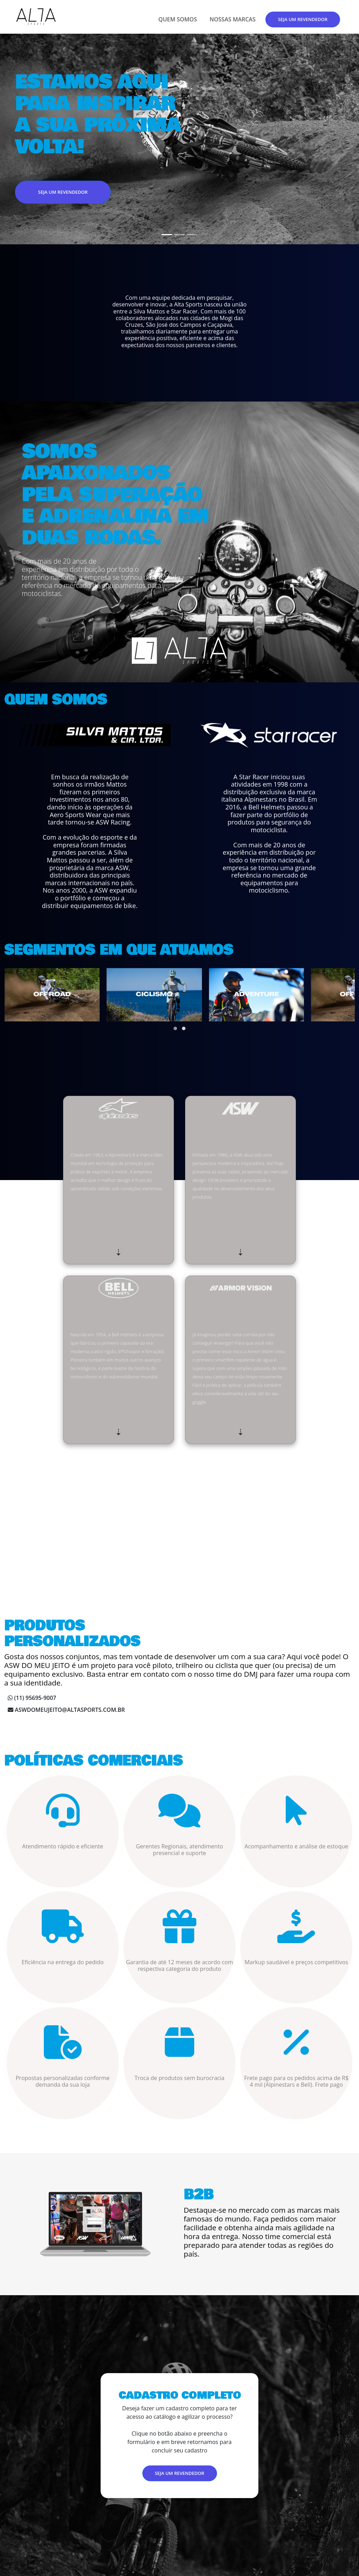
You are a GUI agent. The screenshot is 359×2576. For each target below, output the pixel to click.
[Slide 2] (179, 235)
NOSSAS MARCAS (233, 19)
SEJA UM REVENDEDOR (302, 19)
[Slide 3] (192, 235)
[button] (175, 1028)
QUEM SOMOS (177, 19)
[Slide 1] (167, 235)
